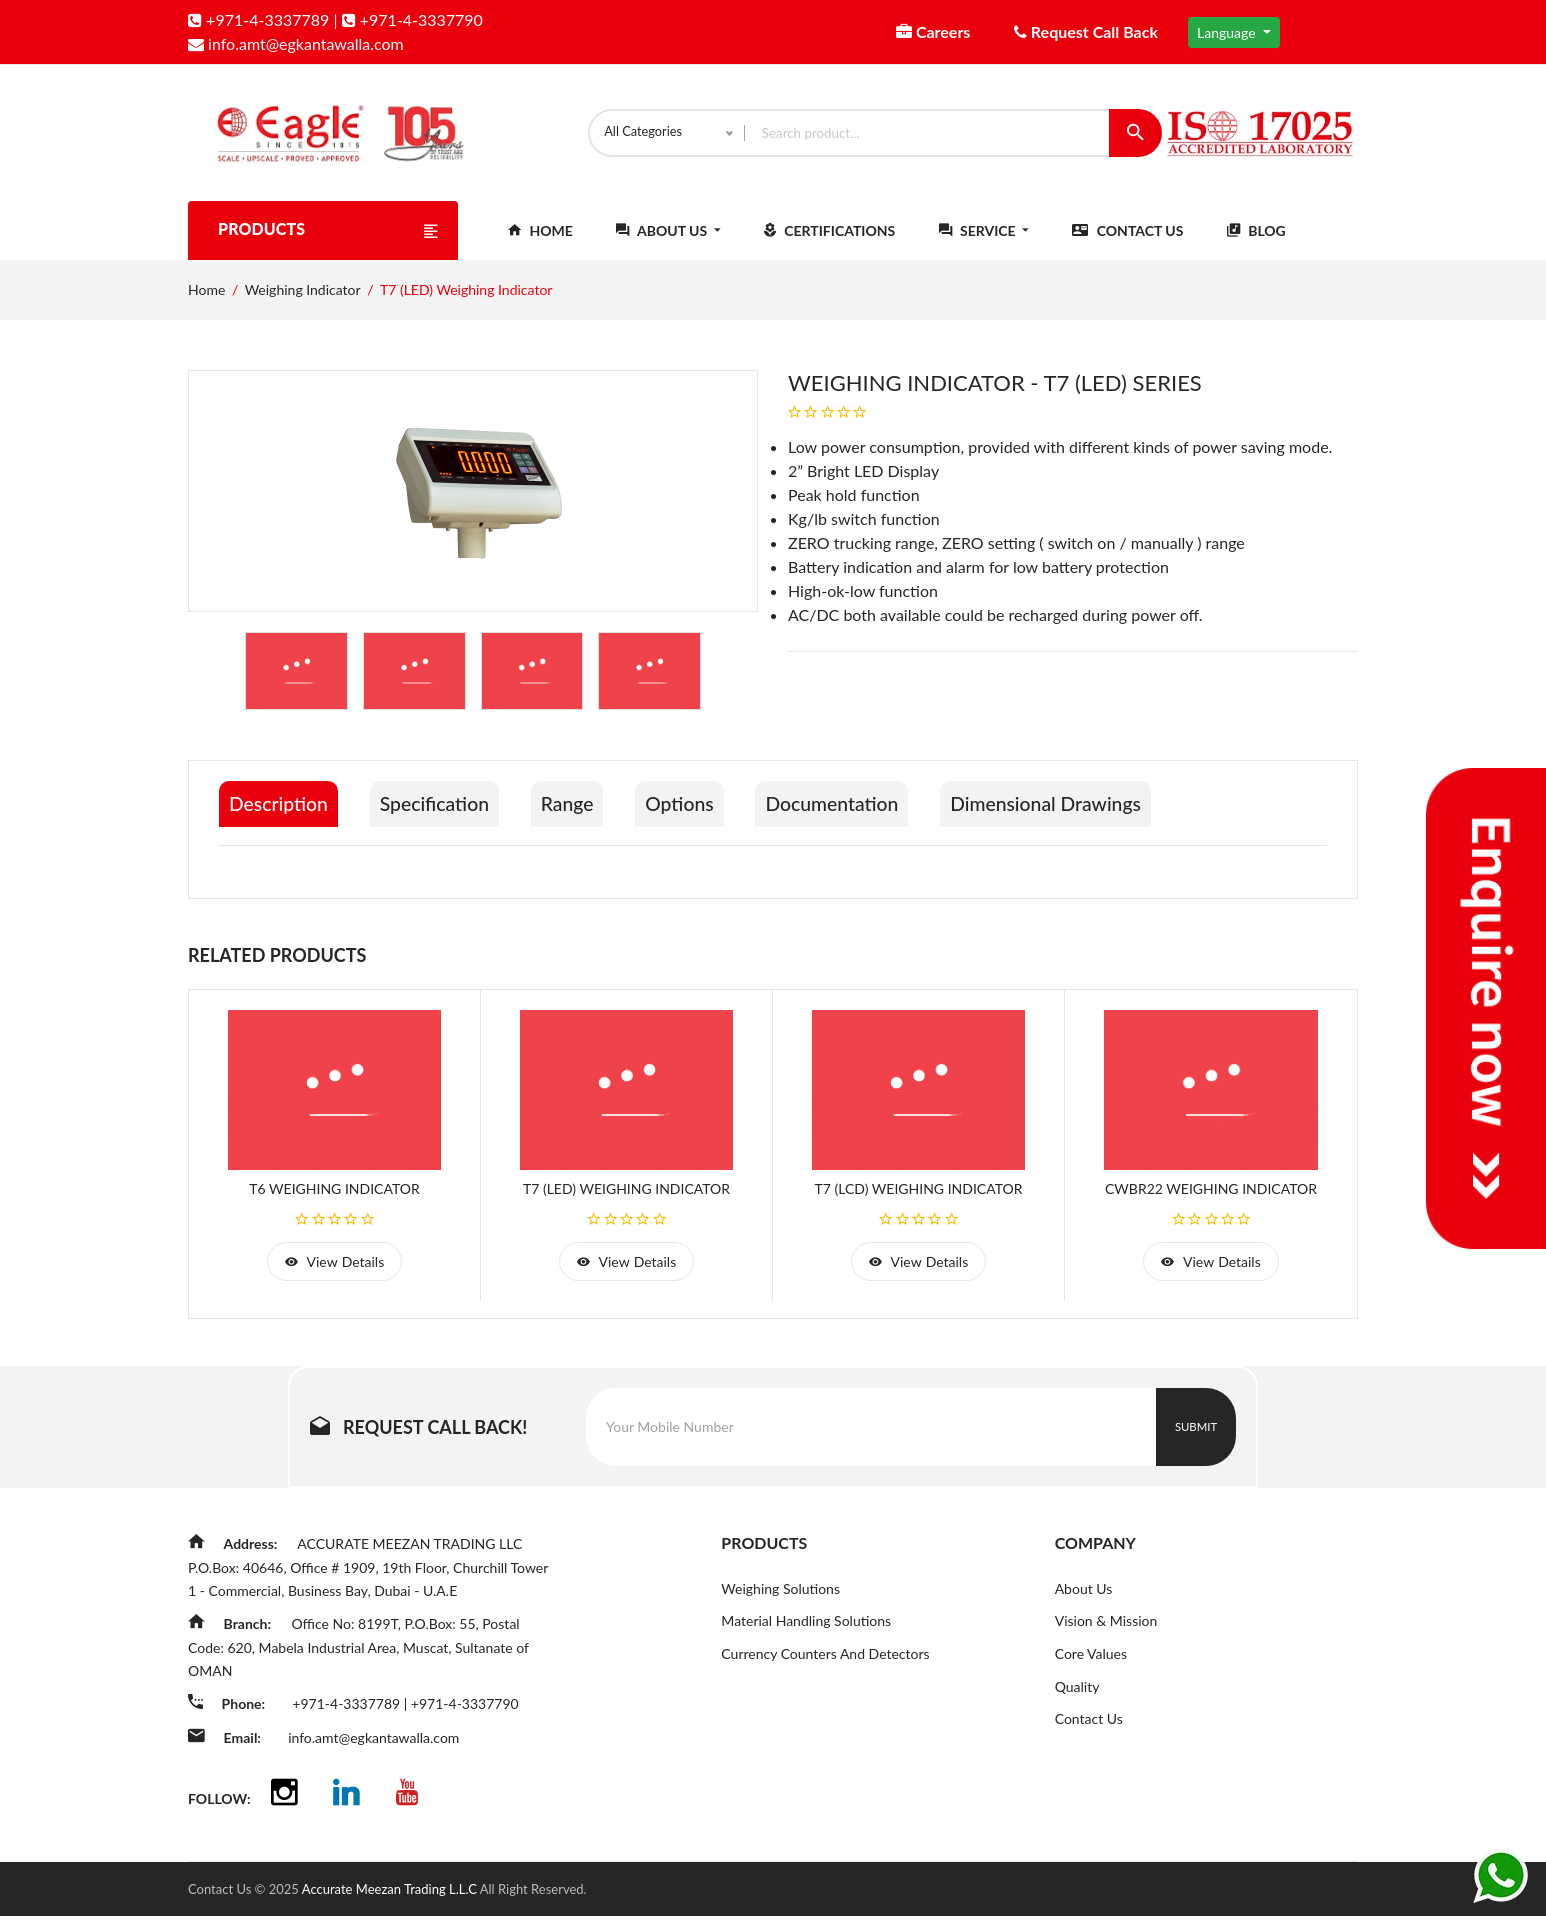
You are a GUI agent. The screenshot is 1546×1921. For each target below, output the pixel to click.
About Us (668, 241)
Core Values (1091, 1664)
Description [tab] (280, 815)
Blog (1256, 241)
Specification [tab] (442, 815)
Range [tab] (581, 815)
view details (334, 1270)
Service (984, 241)
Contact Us (1127, 241)
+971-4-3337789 (258, 19)
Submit (1196, 1436)
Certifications (829, 241)
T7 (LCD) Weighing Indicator (919, 1196)
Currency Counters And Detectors (825, 1664)
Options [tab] (699, 815)
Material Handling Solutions (806, 1631)
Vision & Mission (1106, 1631)
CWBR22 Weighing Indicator (1211, 1196)
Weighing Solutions (780, 1598)
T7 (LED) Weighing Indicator (626, 1196)
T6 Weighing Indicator (334, 1196)
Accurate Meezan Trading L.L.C (391, 1894)
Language (1228, 32)
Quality (1077, 1697)
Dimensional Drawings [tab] (1080, 815)
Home (540, 241)
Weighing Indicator (303, 300)
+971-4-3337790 (412, 19)
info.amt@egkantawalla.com (296, 43)
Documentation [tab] (859, 815)
